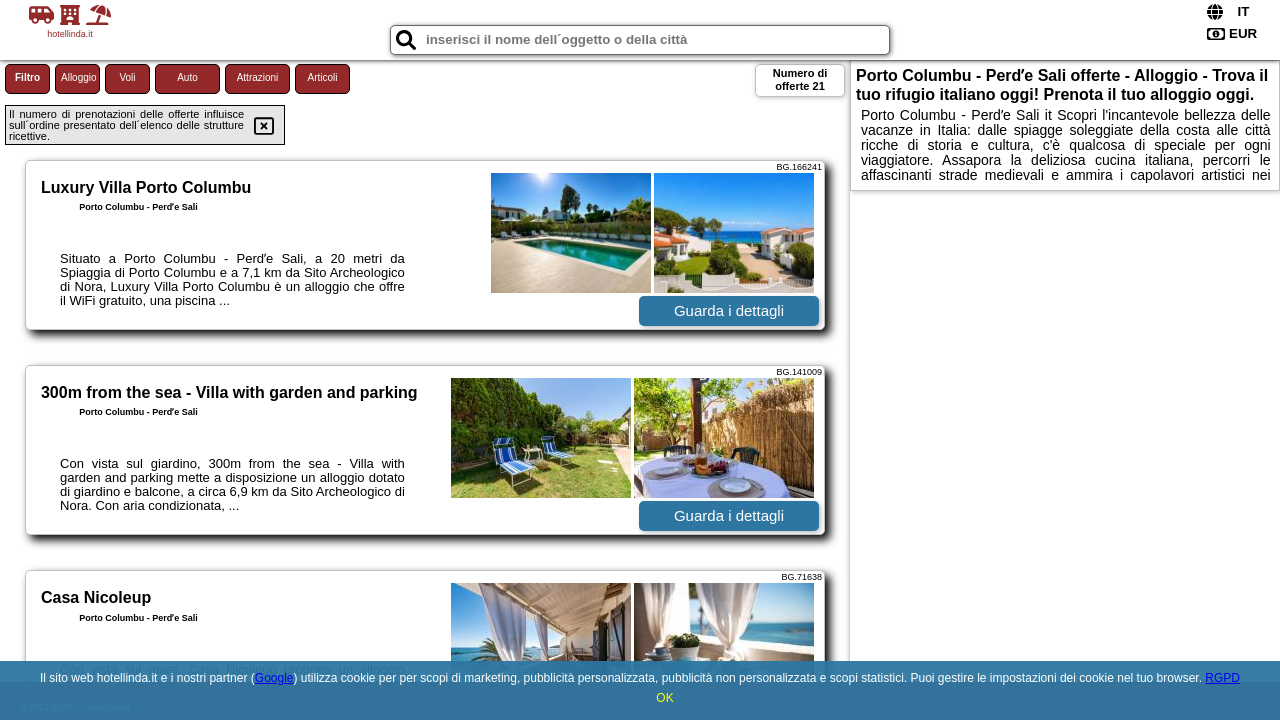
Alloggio (79, 77)
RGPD (1222, 678)
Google (274, 678)
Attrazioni (258, 77)
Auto (187, 77)
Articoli (322, 77)
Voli (127, 77)
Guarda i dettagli (729, 310)
